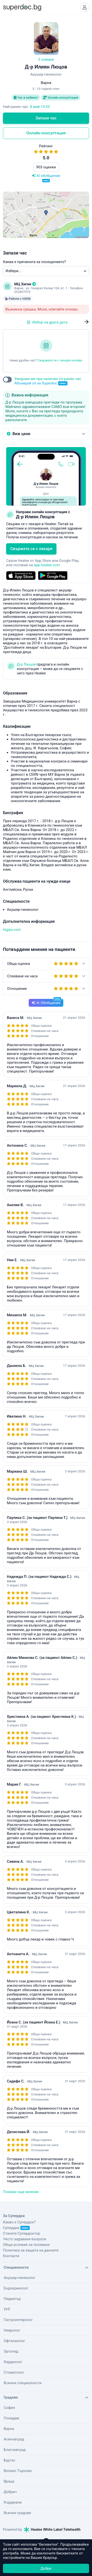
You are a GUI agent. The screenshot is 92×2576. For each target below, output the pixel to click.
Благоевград (15, 2450)
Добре (45, 2568)
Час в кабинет (26, 97)
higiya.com (12, 929)
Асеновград (14, 2439)
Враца (9, 2481)
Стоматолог (14, 2372)
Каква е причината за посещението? (34, 262)
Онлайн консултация (60, 97)
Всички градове (17, 2513)
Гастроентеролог (18, 2320)
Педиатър (12, 2299)
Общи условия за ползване (26, 2244)
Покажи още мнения (21, 2192)
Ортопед (11, 2351)
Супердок (16, 2228)
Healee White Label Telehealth (52, 2529)
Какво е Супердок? (19, 2222)
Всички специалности (22, 2383)
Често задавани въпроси (24, 2239)
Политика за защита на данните (30, 2250)
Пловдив (11, 2418)
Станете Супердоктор (21, 2233)
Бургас (9, 2460)
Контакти (11, 2256)
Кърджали (13, 2502)
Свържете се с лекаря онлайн (60, 360)
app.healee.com (47, 565)
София (9, 2407)
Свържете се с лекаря (31, 548)
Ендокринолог (16, 2288)
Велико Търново (18, 2471)
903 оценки (46, 167)
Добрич (10, 2492)
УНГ (7, 2309)
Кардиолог (13, 2362)
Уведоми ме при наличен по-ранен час (47, 381)
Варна (9, 2428)
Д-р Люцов (26, 664)
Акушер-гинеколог (19, 2278)
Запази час (46, 118)
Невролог (12, 2330)
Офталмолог (14, 2341)
